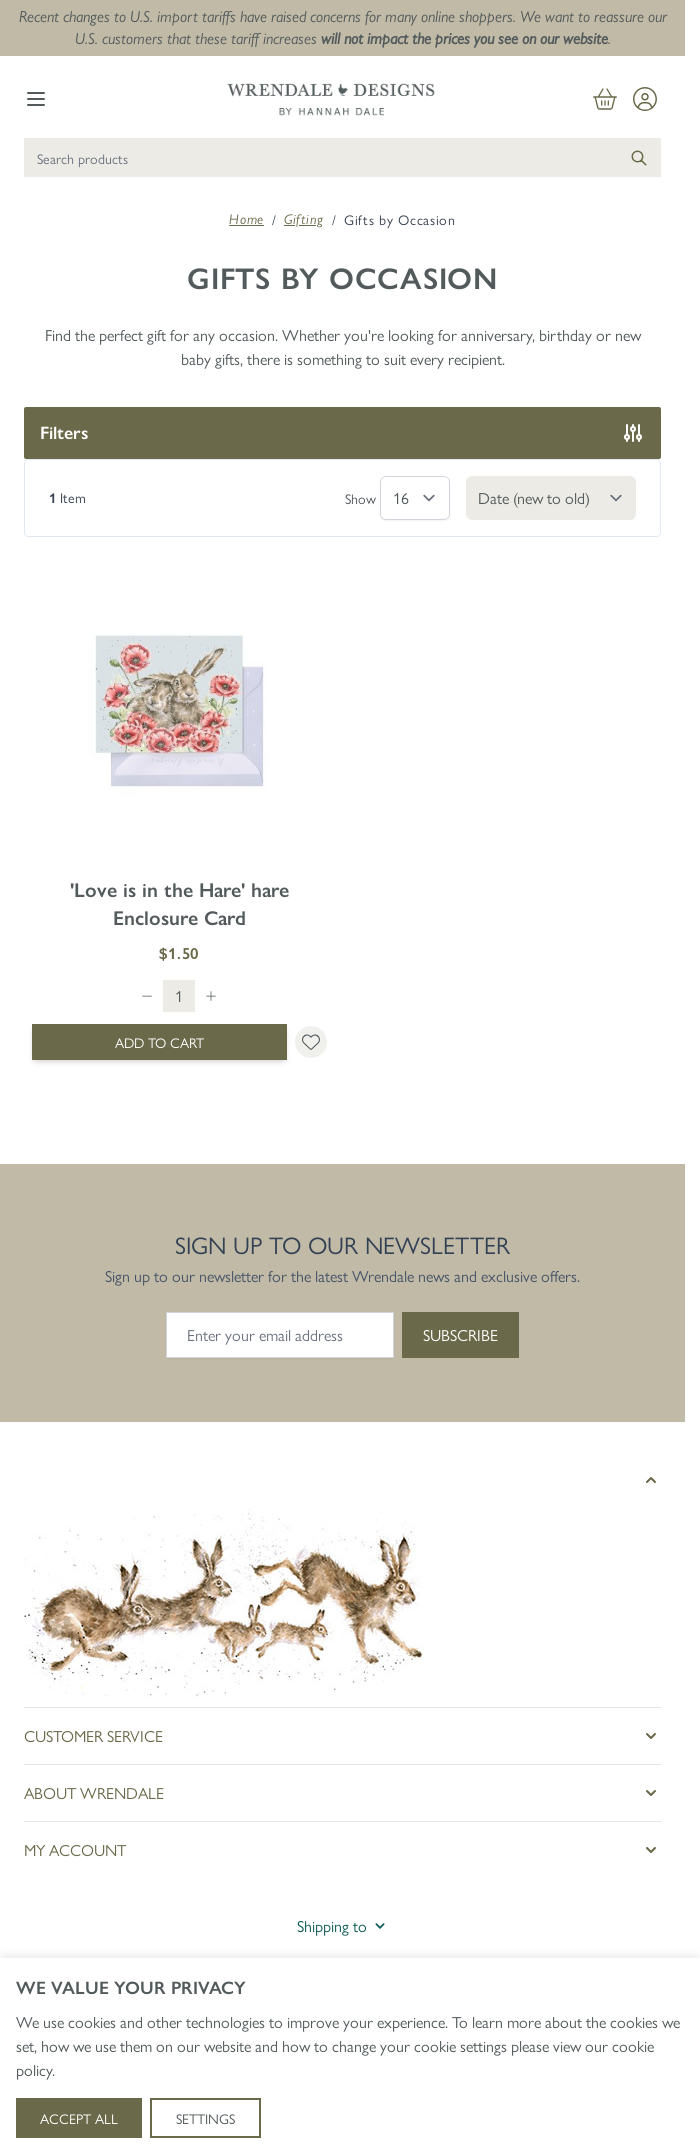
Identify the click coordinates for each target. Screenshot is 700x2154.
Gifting (304, 219)
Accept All (79, 2118)
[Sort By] (551, 498)
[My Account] (645, 99)
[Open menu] (36, 99)
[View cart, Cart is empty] (605, 99)
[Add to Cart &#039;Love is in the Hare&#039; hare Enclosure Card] (159, 1042)
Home (246, 219)
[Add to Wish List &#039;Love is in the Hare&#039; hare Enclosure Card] (311, 1042)
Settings (205, 2118)
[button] (342, 1480)
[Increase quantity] (211, 996)
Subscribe (460, 1334)
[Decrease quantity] (147, 996)
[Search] (639, 157)
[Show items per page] (415, 498)
